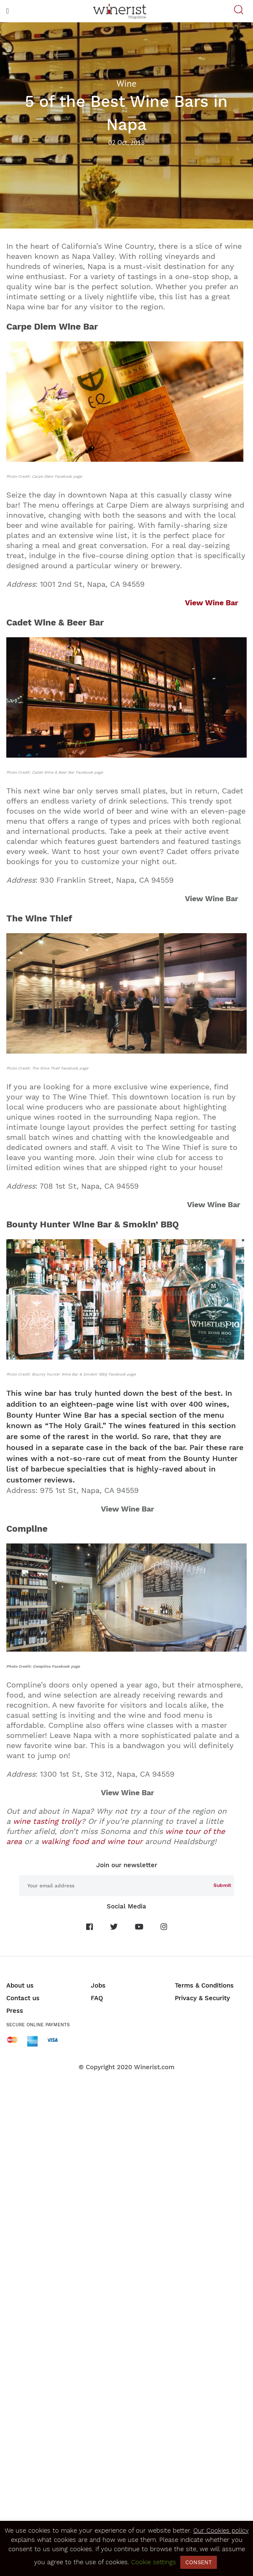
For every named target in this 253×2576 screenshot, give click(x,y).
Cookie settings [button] (153, 2562)
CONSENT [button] (198, 2562)
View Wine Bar (211, 602)
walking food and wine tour (91, 1841)
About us (20, 1985)
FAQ (97, 1998)
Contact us (23, 1998)
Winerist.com (154, 2067)
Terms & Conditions (204, 1985)
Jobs (98, 1985)
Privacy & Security (202, 1998)
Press (14, 2010)
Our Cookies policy (221, 2530)
